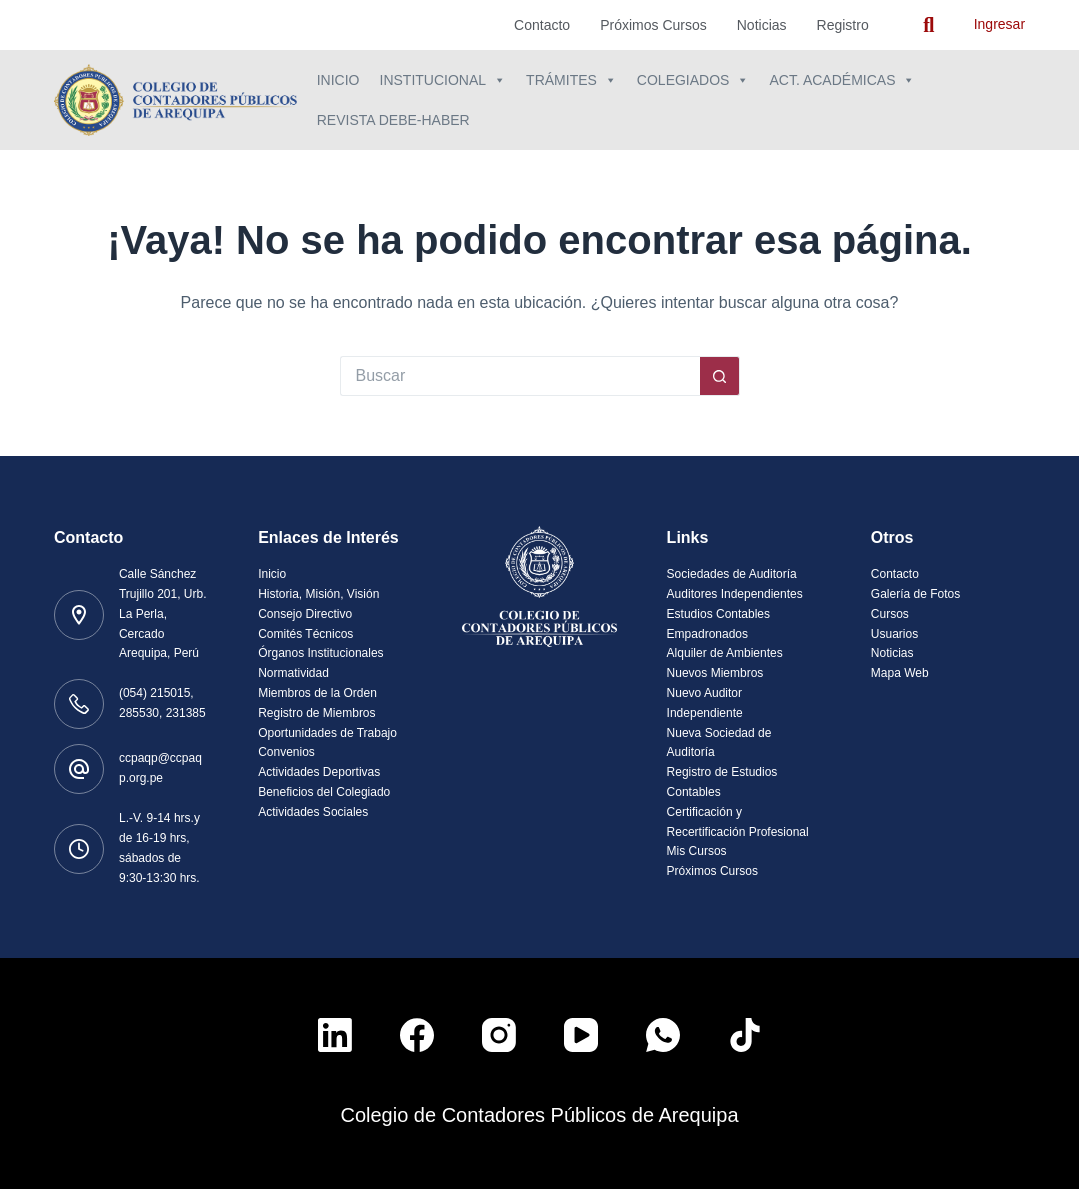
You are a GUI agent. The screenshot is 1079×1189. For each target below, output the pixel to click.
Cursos (890, 614)
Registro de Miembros (316, 713)
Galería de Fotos (915, 594)
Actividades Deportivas (319, 772)
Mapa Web (900, 673)
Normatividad (293, 673)
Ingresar (999, 24)
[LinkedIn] (335, 1035)
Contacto (542, 25)
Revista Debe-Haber (393, 120)
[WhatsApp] (663, 1035)
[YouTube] (581, 1035)
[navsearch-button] (929, 25)
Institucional (443, 80)
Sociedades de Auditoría (732, 574)
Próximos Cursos (653, 25)
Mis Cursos (697, 851)
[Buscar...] (520, 376)
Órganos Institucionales (320, 653)
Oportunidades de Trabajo (327, 733)
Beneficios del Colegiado (324, 792)
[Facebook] (417, 1035)
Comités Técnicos (305, 634)
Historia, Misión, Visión (318, 594)
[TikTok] (745, 1035)
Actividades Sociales (313, 812)
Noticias (762, 25)
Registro (843, 25)
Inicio (338, 80)
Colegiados (693, 80)
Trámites (571, 80)
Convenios (286, 752)
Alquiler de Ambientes (725, 653)
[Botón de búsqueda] (720, 376)
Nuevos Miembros (715, 673)
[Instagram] (499, 1035)
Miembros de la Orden (317, 693)
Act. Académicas (842, 80)
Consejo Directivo (305, 614)
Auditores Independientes (735, 594)
